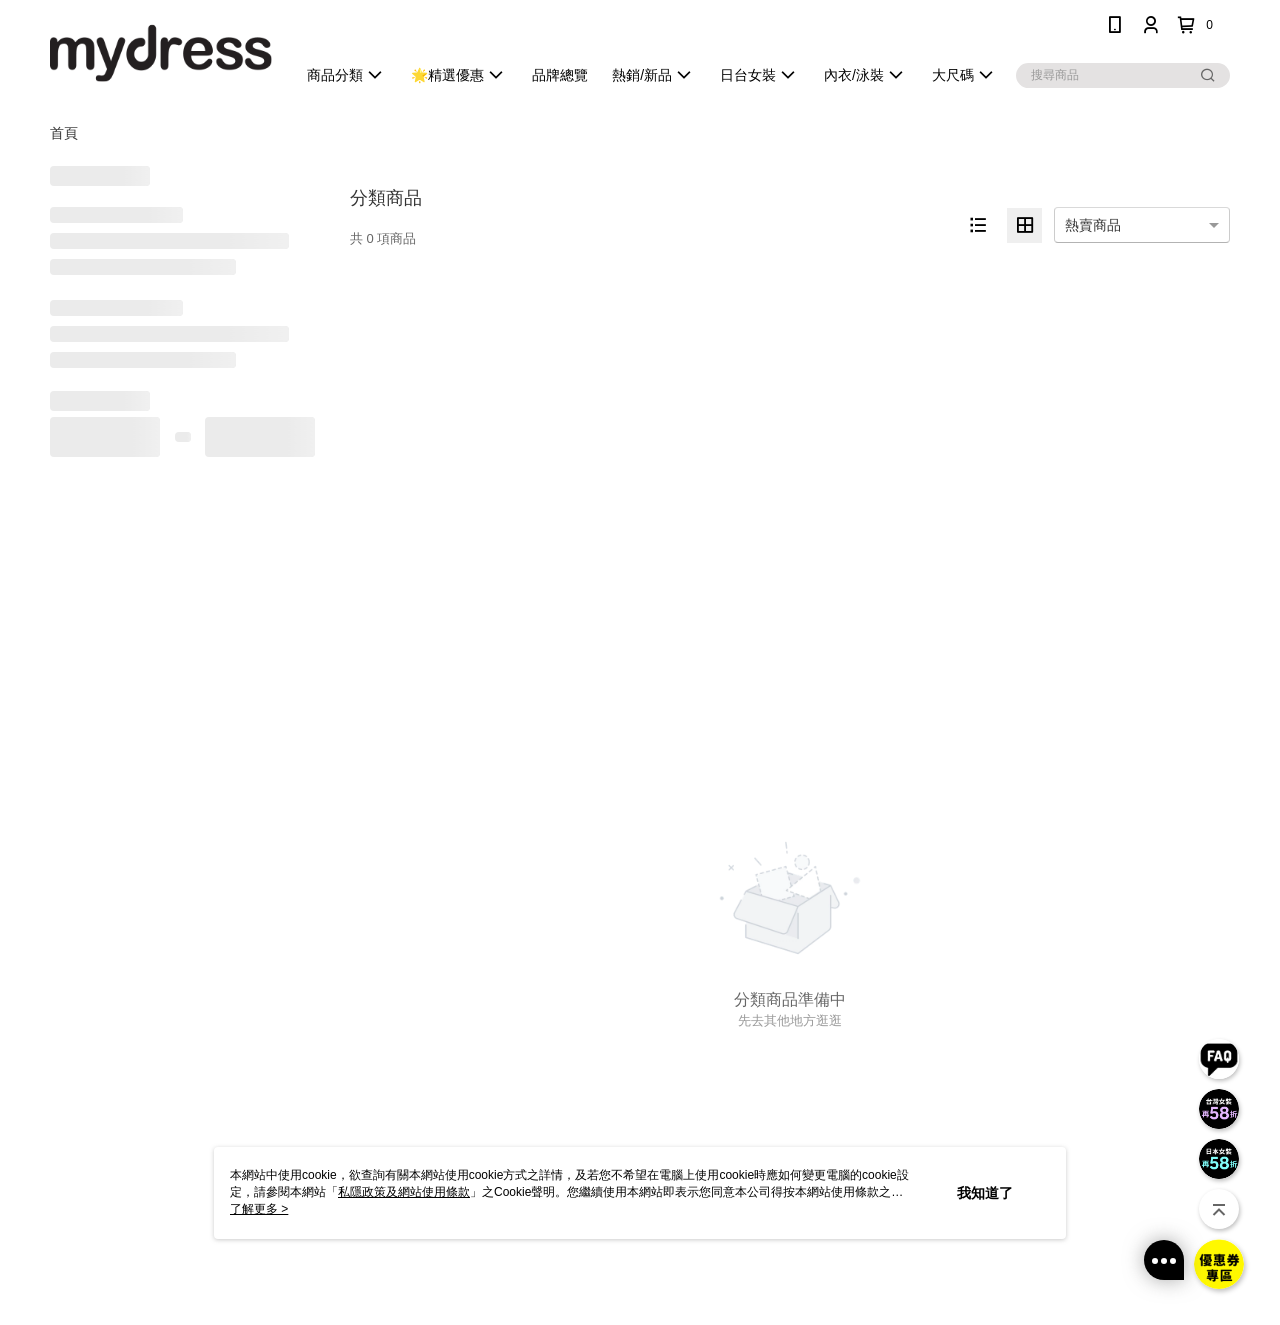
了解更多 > (259, 1209)
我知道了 (985, 1193)
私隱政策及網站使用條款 (404, 1192)
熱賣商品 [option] (1093, 225)
